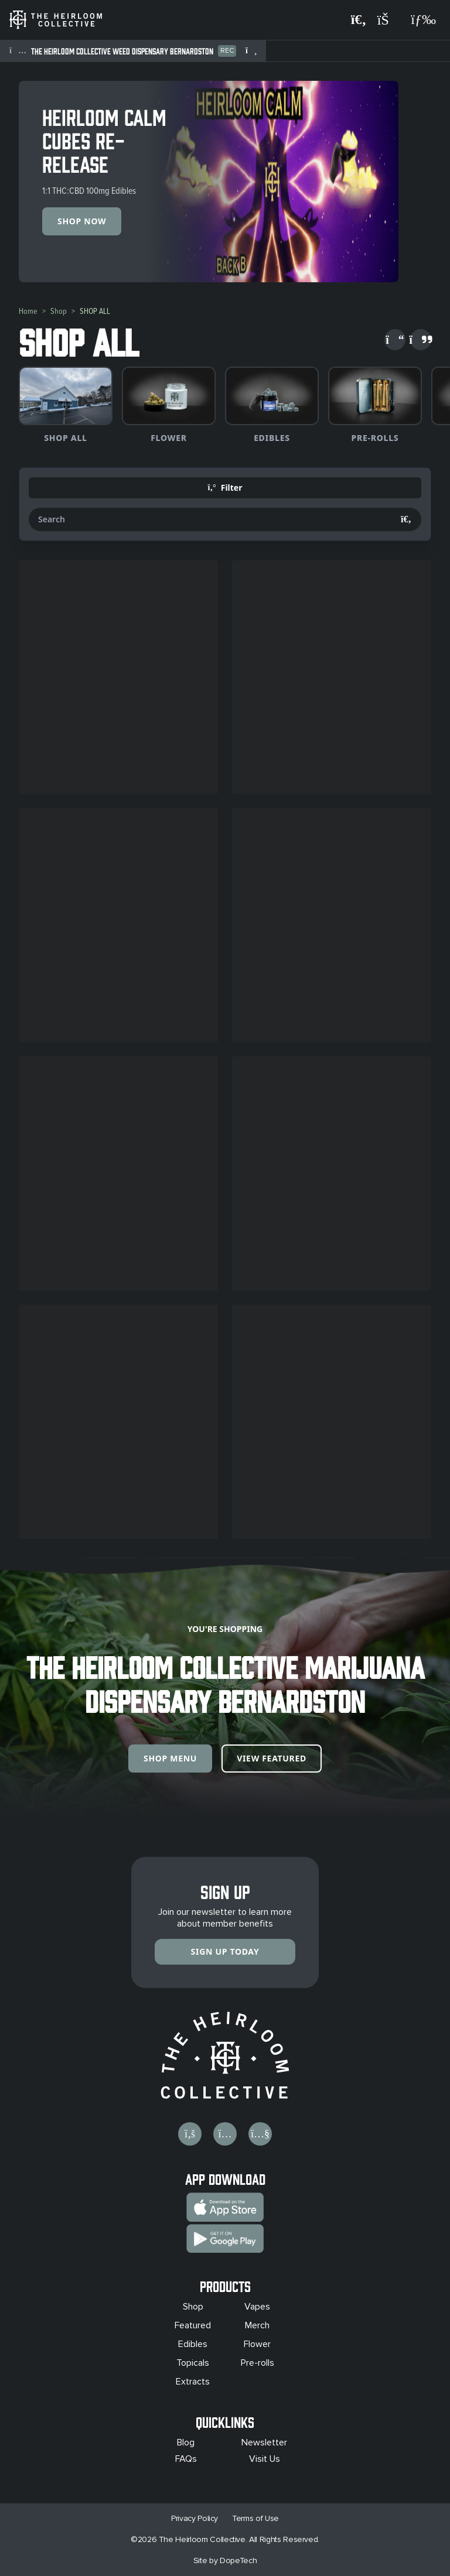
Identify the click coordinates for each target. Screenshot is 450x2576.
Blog (186, 2442)
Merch (257, 2325)
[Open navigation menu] (423, 20)
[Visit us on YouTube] (260, 2134)
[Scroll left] (394, 339)
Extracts (193, 2381)
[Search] (406, 519)
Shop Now (81, 221)
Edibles (192, 2344)
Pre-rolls (257, 2363)
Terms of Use (255, 2518)
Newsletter (264, 2442)
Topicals (192, 2363)
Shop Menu (170, 1758)
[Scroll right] (420, 339)
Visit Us (264, 2459)
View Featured (271, 1758)
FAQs (186, 2459)
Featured (193, 2325)
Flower (257, 2344)
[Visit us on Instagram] (225, 2134)
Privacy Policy (194, 2518)
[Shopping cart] (388, 20)
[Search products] (358, 20)
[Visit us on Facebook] (190, 2134)
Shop (58, 311)
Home (28, 311)
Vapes (257, 2306)
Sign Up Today (225, 1951)
